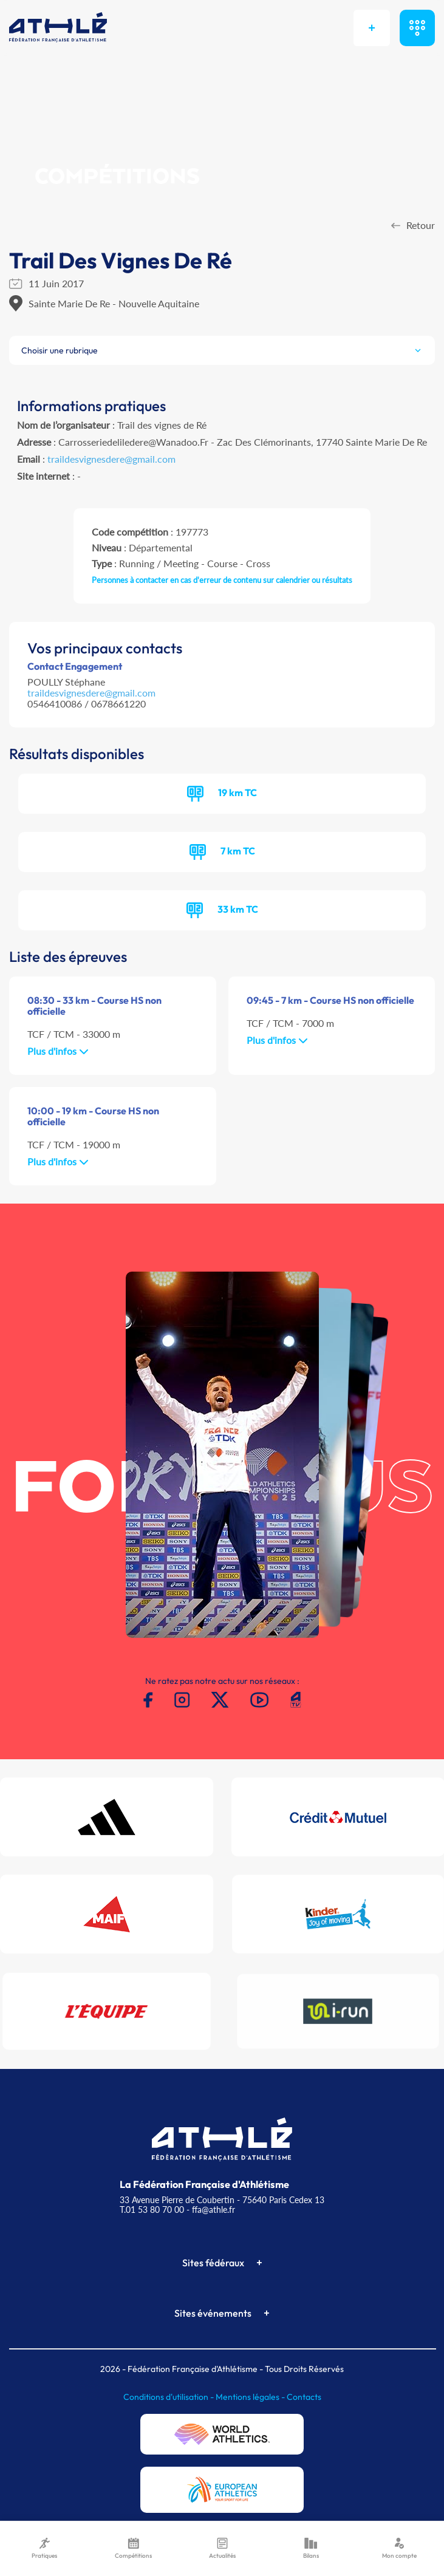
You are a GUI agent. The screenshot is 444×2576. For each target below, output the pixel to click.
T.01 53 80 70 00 (152, 2209)
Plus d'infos (58, 1051)
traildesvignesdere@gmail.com (111, 459)
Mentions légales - (251, 2396)
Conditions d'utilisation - (169, 2396)
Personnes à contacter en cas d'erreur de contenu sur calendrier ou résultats (222, 580)
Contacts (304, 2396)
